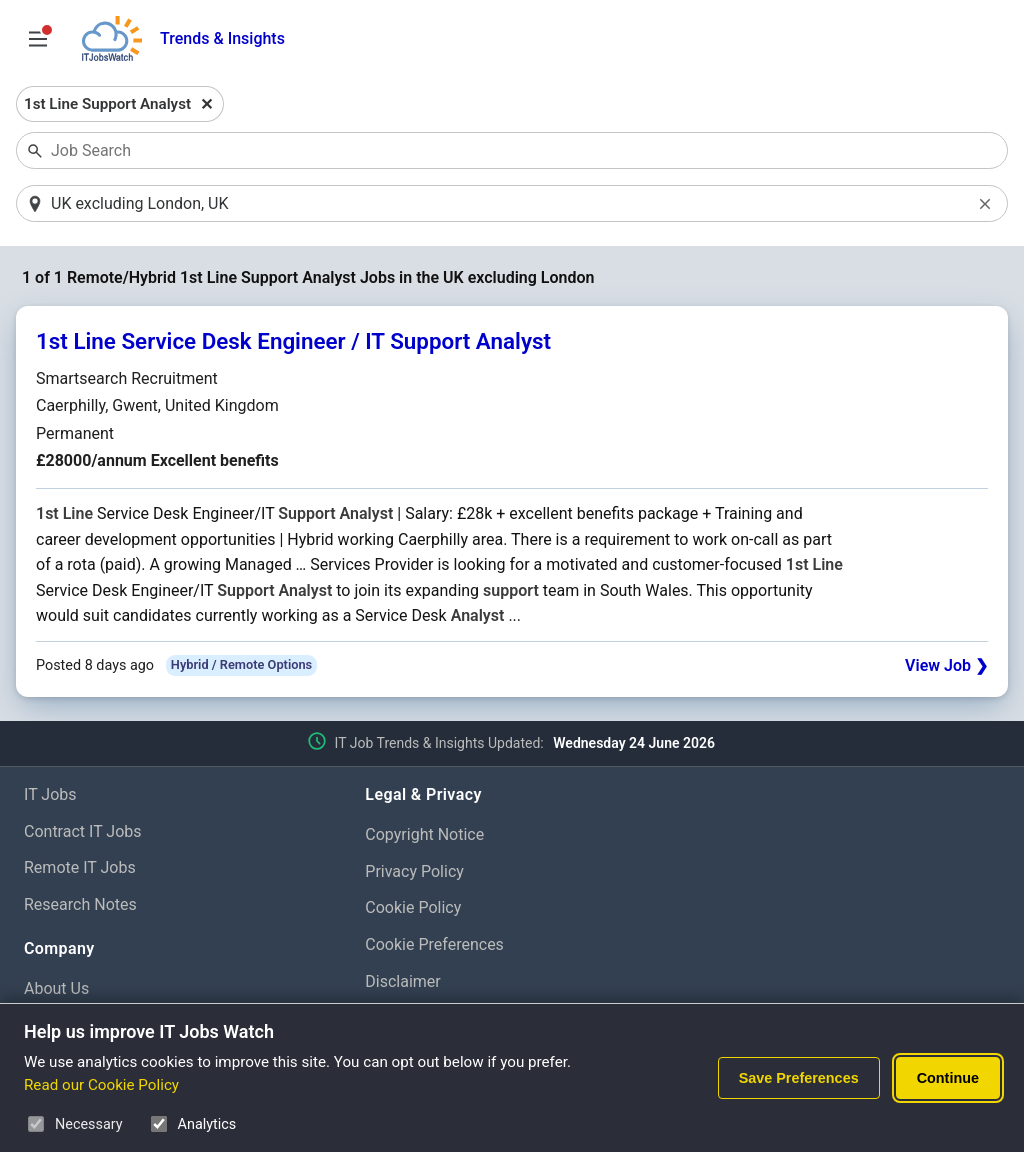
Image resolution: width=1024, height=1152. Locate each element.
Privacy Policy (414, 872)
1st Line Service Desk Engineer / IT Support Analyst (293, 343)
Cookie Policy (413, 909)
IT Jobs (50, 795)
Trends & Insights (222, 38)
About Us (56, 990)
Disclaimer (402, 982)
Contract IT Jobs (83, 832)
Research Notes (80, 906)
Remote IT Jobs (80, 869)
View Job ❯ (946, 666)
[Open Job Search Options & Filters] (38, 39)
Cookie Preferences (434, 946)
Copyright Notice (424, 835)
